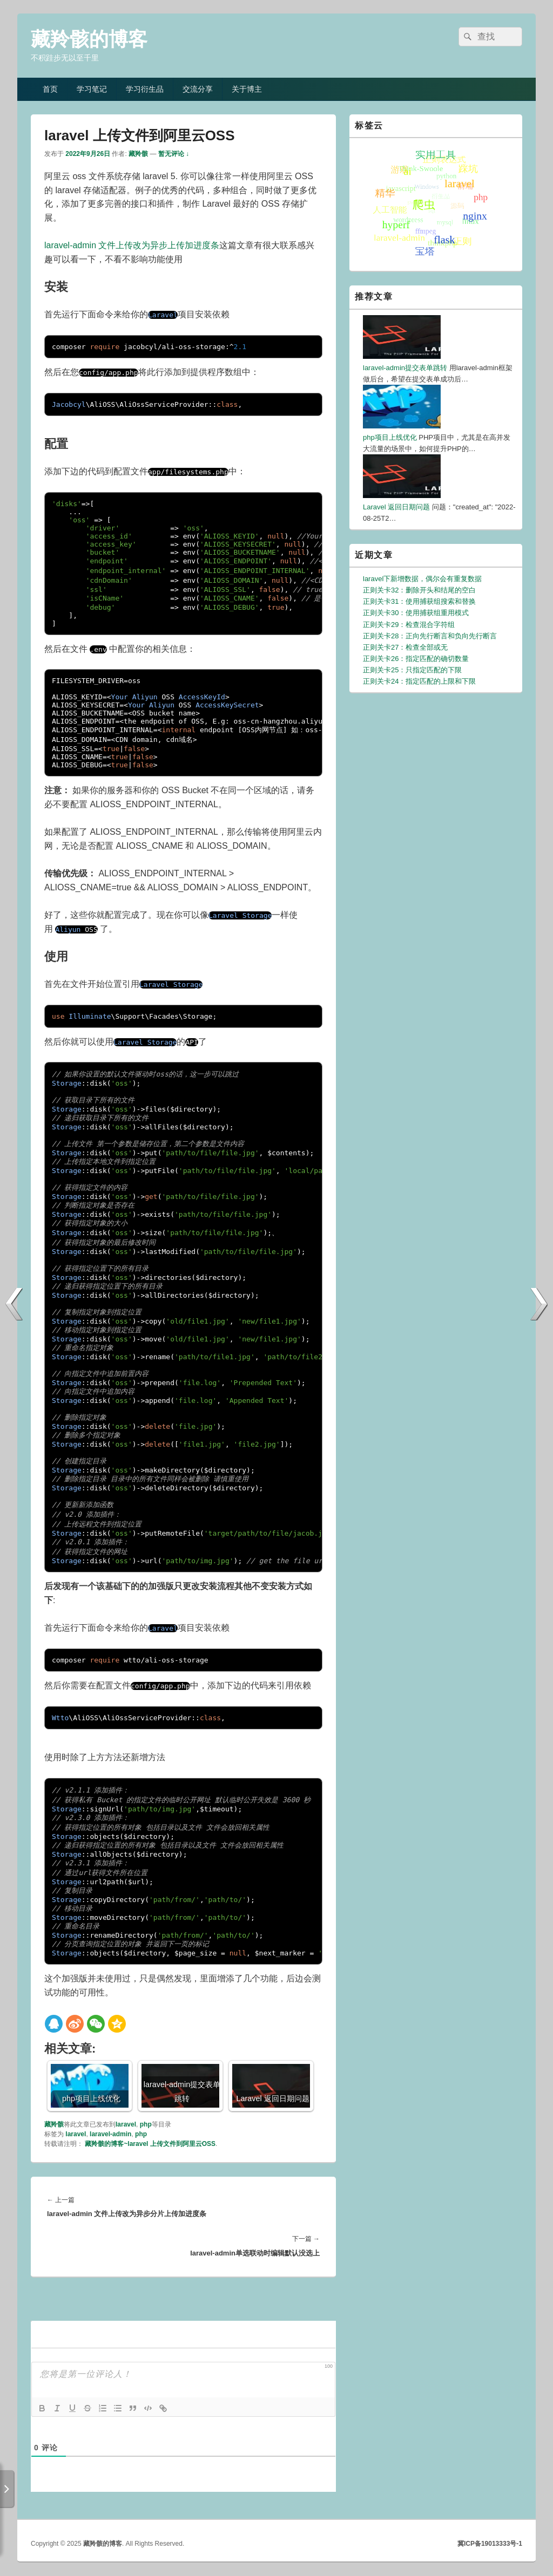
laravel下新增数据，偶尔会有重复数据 (422, 579)
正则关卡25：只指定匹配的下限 (412, 670)
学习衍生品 (145, 89)
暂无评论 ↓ (173, 154)
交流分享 (198, 89)
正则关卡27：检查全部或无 (405, 647)
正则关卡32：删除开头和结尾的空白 (419, 590)
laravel (126, 2124)
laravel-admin (110, 2134)
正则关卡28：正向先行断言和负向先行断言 (430, 636)
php (146, 2124)
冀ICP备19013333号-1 (489, 2543)
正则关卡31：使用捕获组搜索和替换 (419, 601)
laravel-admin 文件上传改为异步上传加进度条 (131, 245)
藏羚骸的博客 (89, 39)
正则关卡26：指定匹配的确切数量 (416, 659)
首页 (50, 89)
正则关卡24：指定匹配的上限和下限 (419, 681)
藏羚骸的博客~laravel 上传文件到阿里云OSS (150, 2144)
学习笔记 (92, 89)
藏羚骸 (138, 154)
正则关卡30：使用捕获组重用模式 (416, 613)
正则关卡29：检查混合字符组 (409, 625)
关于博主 (247, 89)
